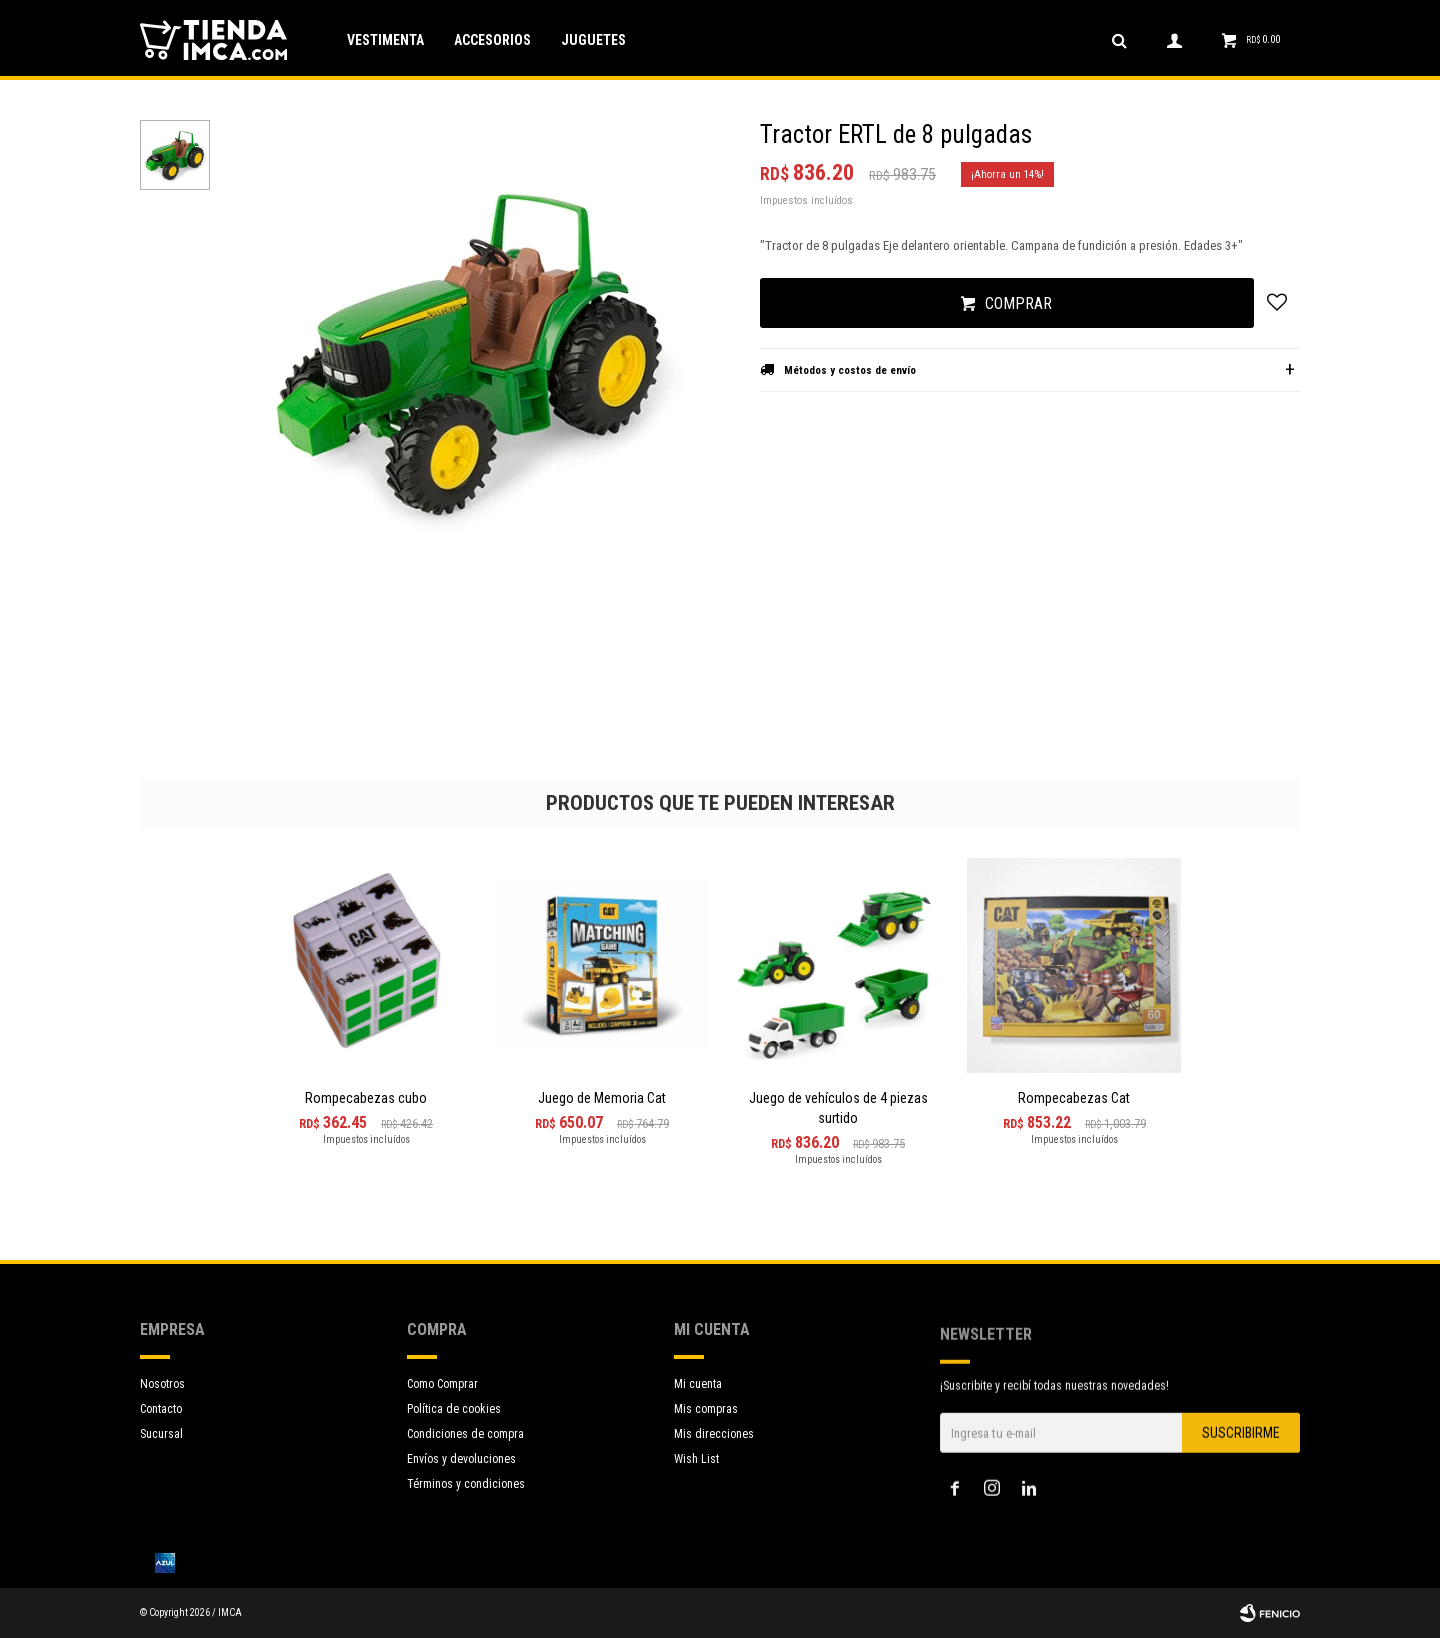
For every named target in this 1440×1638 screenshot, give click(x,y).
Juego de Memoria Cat (602, 1098)
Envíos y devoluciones (461, 1472)
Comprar (1018, 303)
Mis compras (706, 1442)
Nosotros (162, 1384)
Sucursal (161, 1434)
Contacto (161, 1409)
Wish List (696, 1492)
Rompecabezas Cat (1074, 1098)
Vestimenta (385, 40)
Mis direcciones (714, 1467)
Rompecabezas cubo (366, 1098)
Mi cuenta (698, 1417)
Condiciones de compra (465, 1447)
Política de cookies (454, 1422)
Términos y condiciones (466, 1497)
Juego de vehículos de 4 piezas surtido (838, 1108)
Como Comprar (442, 1397)
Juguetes (593, 40)
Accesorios (492, 40)
